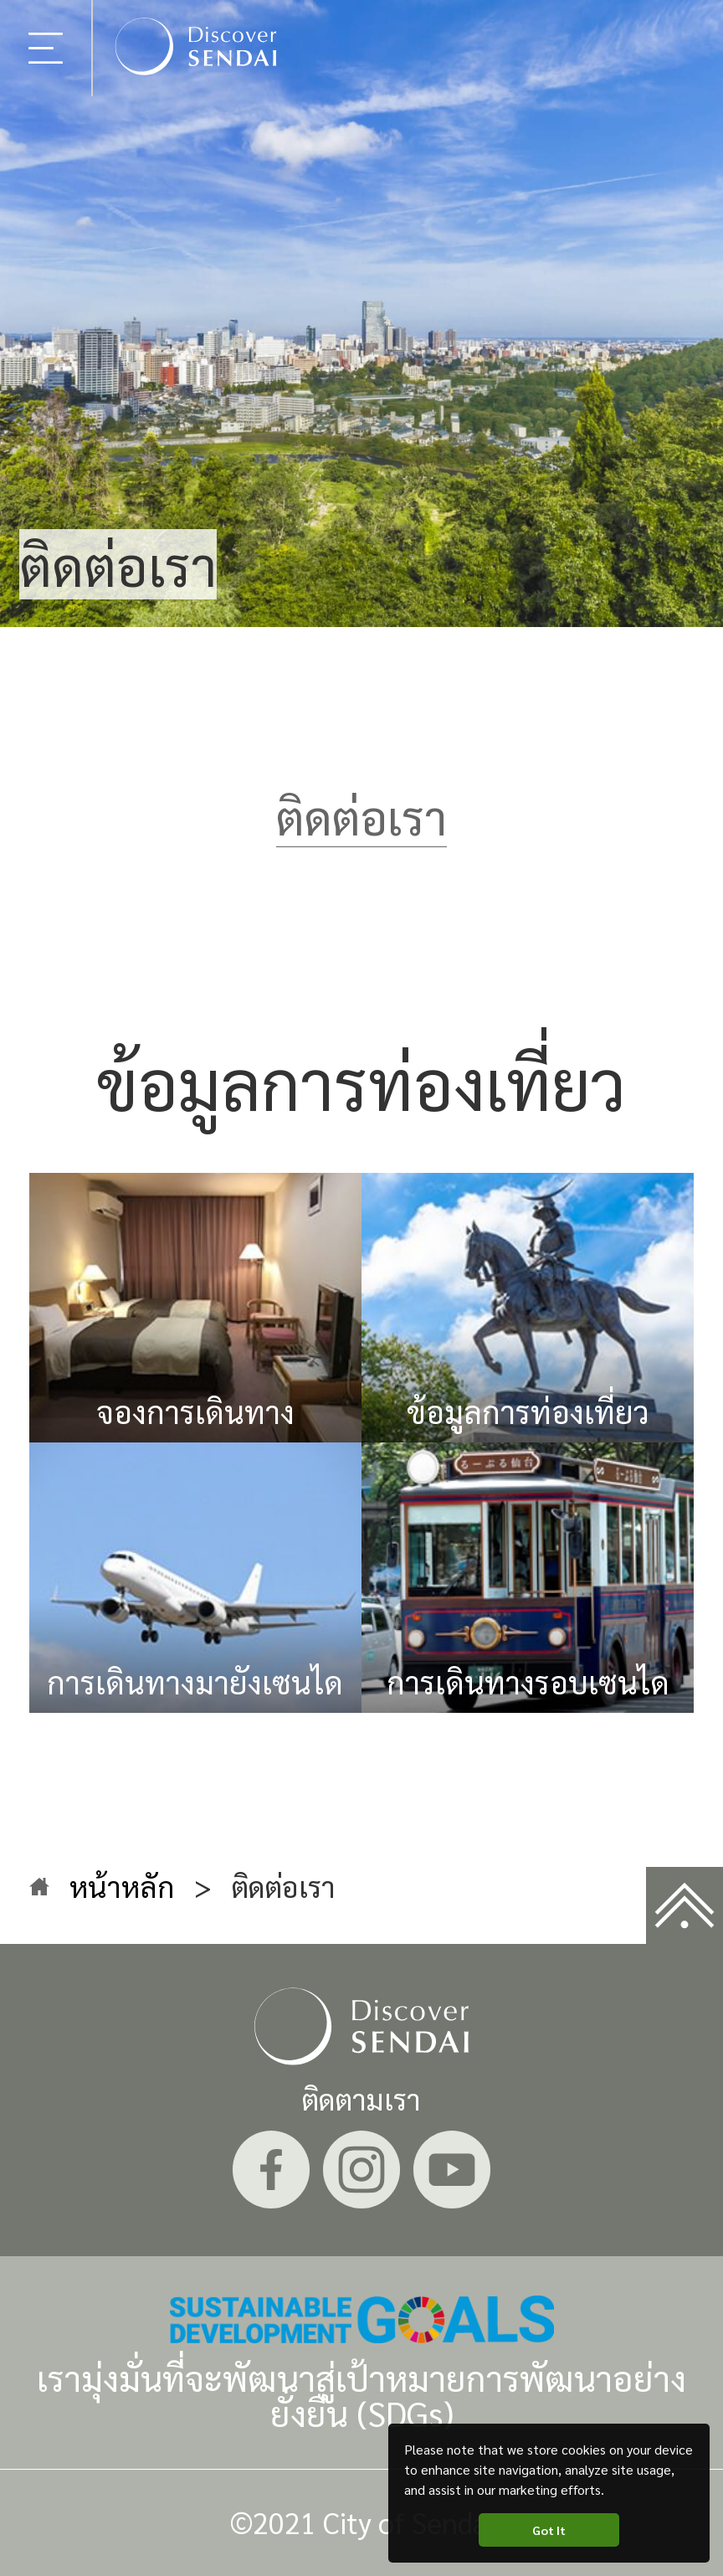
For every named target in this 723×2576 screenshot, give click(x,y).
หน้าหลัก (121, 1886)
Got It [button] (549, 2529)
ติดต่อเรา (361, 815)
